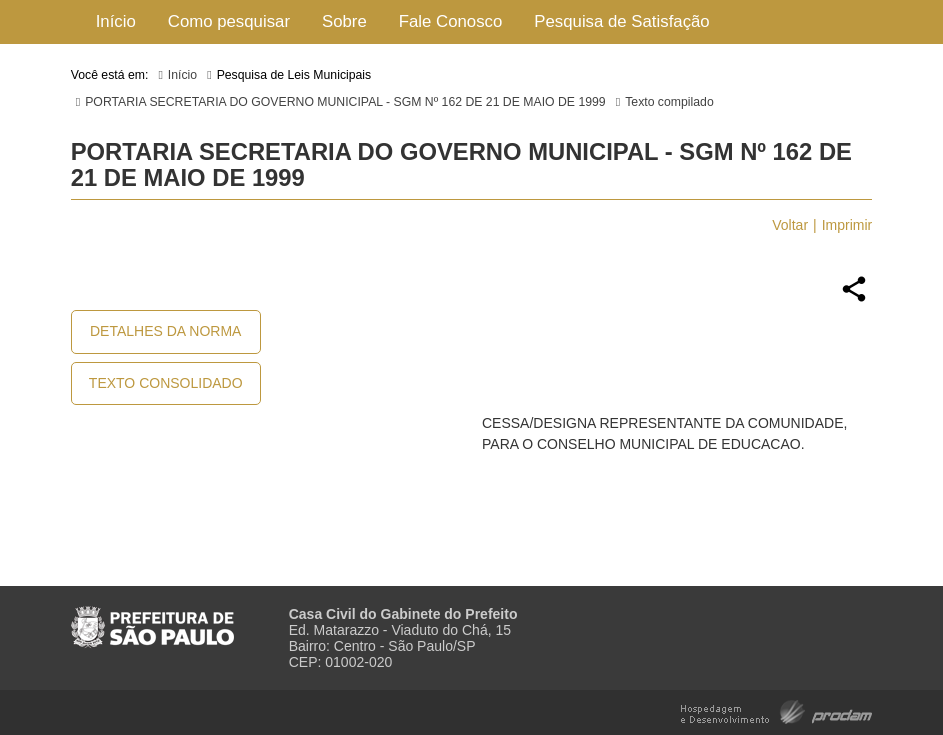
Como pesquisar (229, 21)
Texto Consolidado (166, 383)
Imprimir (847, 225)
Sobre (344, 21)
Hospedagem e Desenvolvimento (776, 710)
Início (116, 21)
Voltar (790, 225)
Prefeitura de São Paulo (152, 619)
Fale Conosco (451, 21)
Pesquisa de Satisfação (621, 21)
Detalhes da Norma (165, 331)
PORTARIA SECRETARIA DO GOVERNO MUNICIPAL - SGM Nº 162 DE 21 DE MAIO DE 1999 (345, 102)
